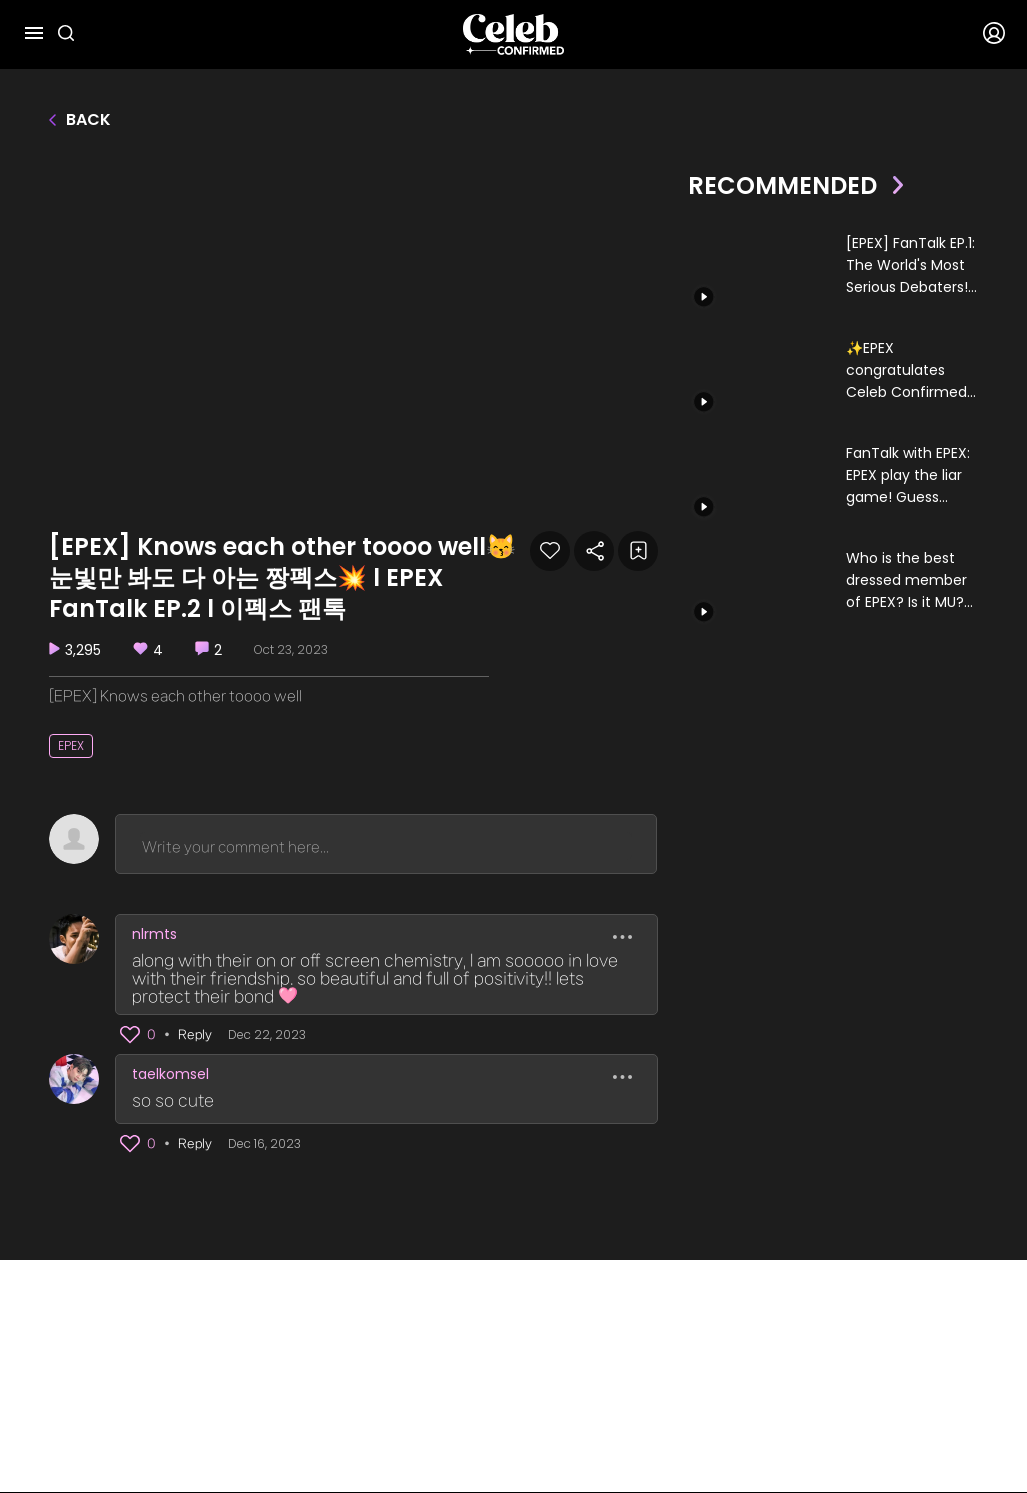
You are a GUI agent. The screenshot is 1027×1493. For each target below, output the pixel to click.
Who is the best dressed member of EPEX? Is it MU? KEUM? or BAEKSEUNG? (906, 580)
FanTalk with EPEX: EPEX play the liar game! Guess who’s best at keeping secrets (908, 475)
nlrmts (154, 934)
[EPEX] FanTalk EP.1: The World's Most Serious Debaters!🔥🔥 (910, 265)
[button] (131, 1035)
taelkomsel (170, 1074)
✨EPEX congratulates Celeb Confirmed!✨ (908, 370)
